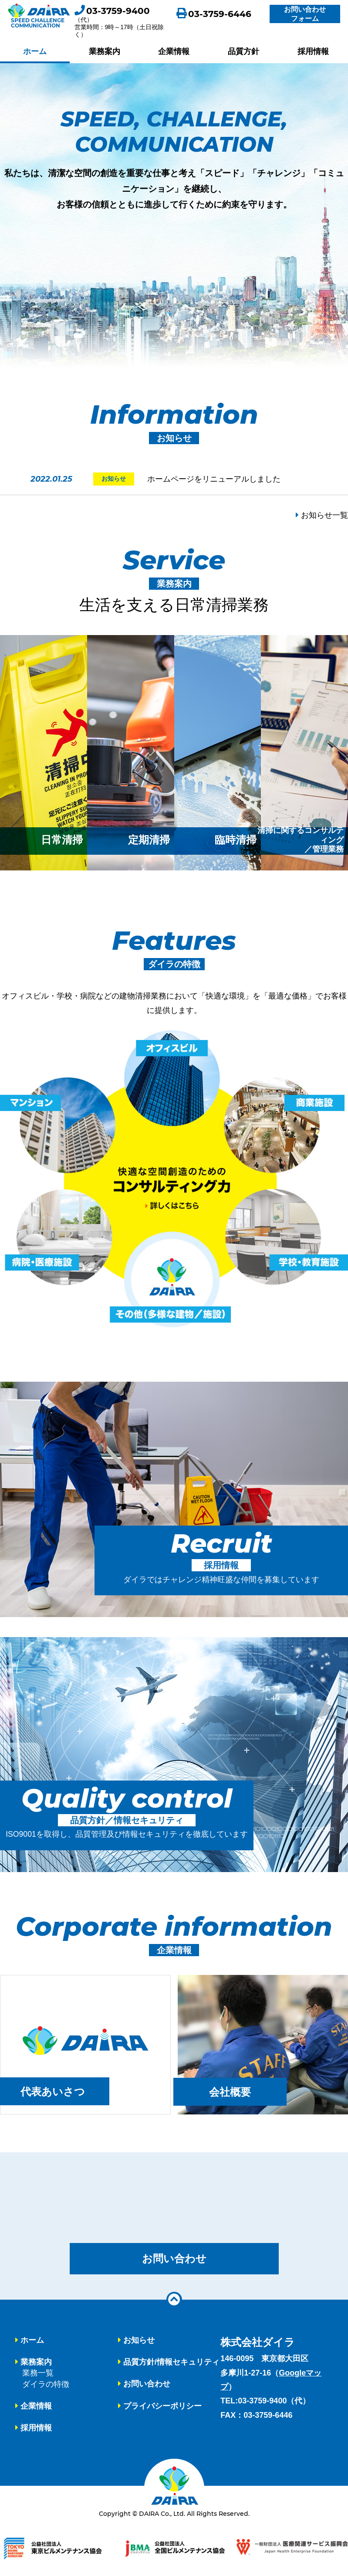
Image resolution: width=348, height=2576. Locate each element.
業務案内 (104, 51)
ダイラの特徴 (45, 2384)
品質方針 (243, 51)
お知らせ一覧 (322, 515)
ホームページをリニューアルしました (213, 479)
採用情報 (313, 51)
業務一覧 (38, 2373)
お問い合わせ (174, 2259)
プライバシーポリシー (162, 2406)
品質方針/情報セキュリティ (171, 2363)
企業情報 (173, 51)
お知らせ (139, 2341)
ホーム (35, 51)
